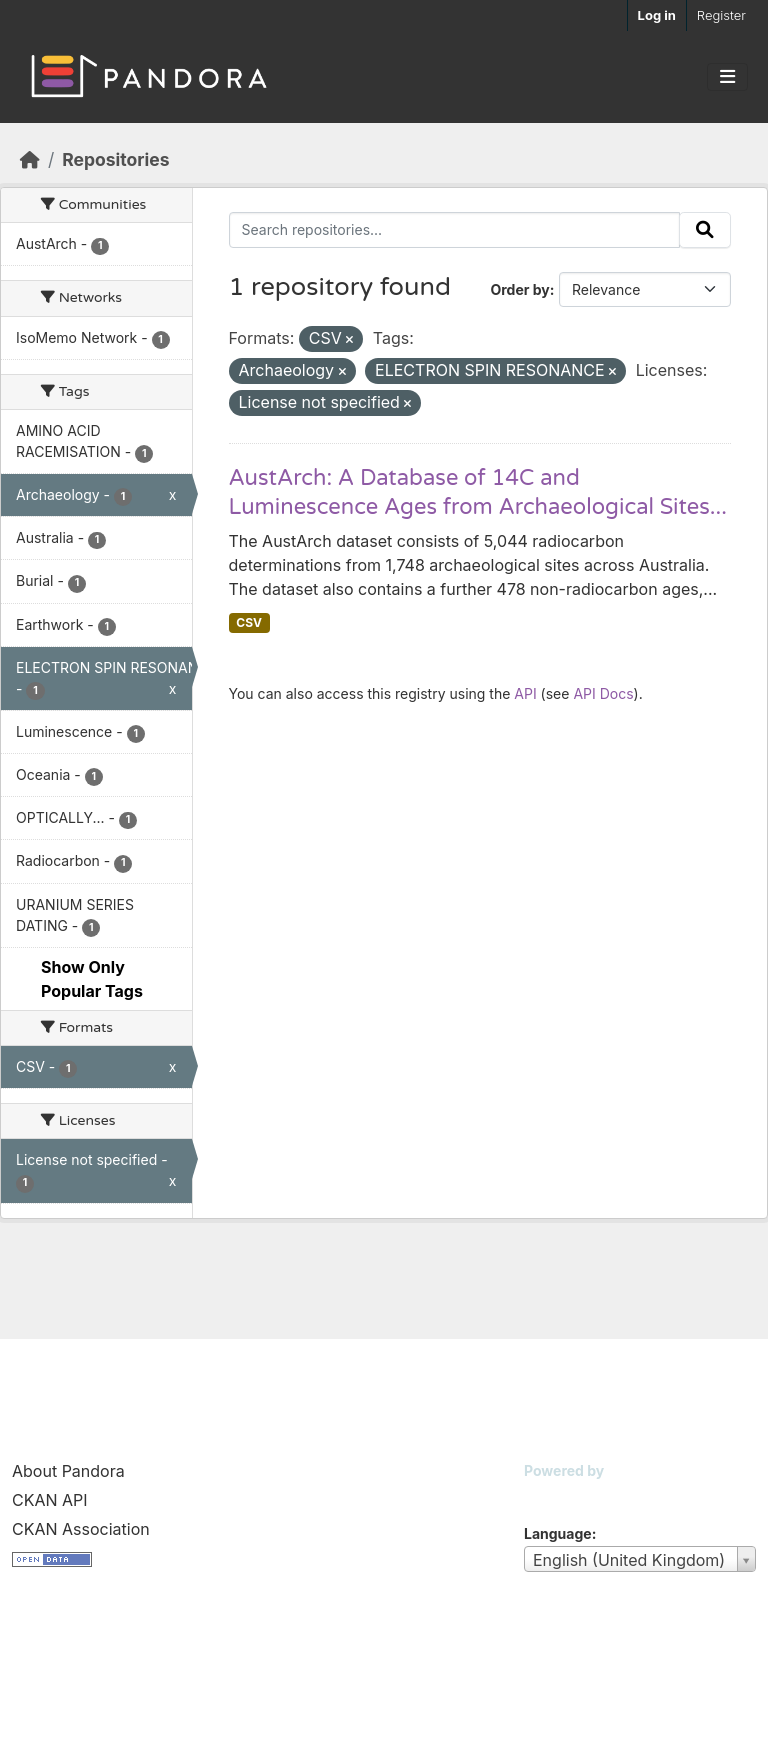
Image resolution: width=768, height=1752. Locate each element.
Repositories (115, 159)
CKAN (558, 1495)
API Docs (603, 693)
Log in (657, 15)
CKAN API (50, 1500)
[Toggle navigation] (727, 77)
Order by (519, 289)
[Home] (30, 159)
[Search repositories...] (455, 230)
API (525, 693)
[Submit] (705, 230)
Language (558, 1533)
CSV (249, 622)
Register (721, 15)
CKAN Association (81, 1529)
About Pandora (68, 1471)
